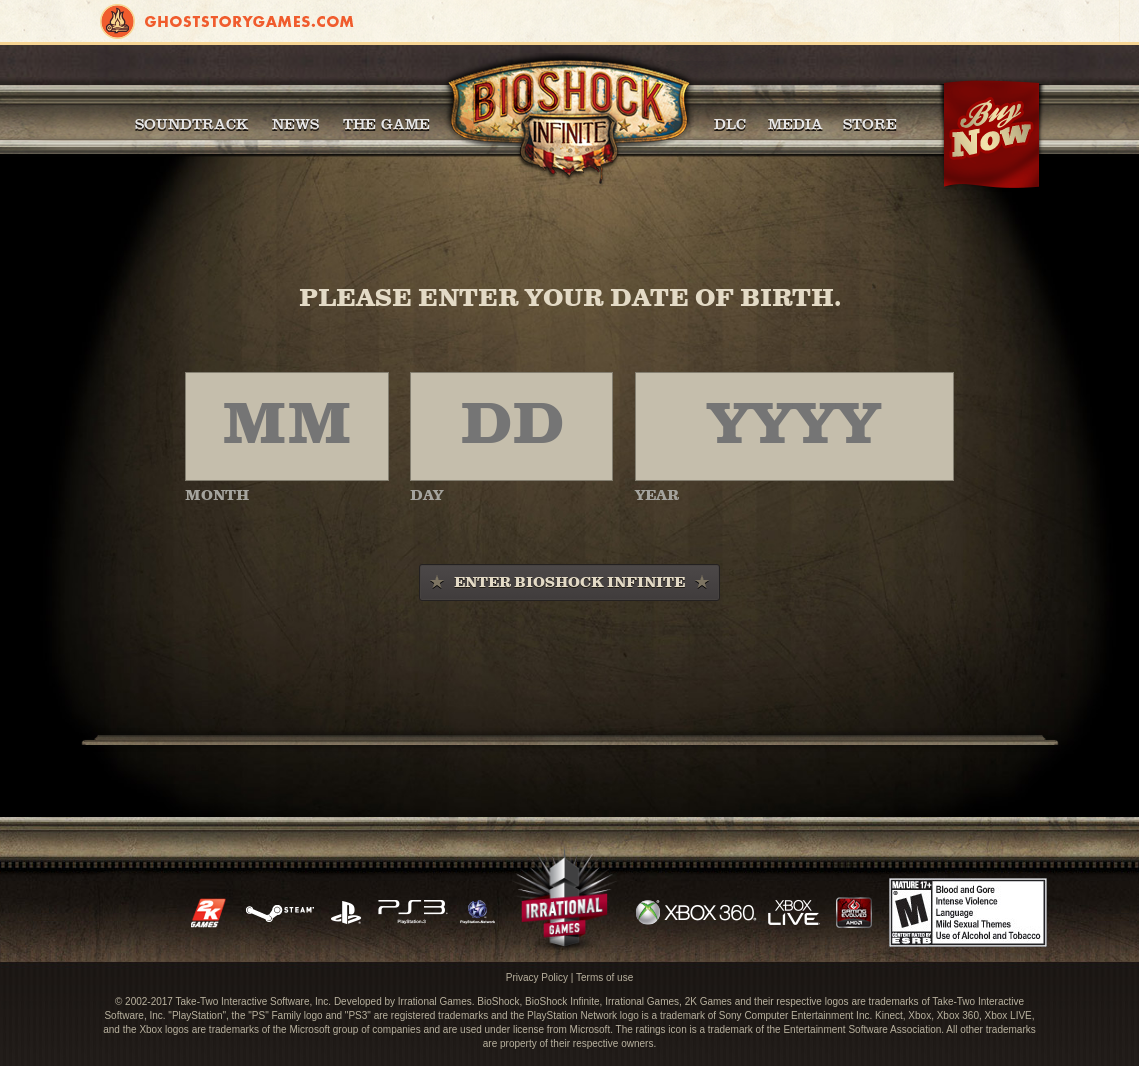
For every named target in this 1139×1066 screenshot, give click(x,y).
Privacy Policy (537, 977)
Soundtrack (191, 124)
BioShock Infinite (568, 120)
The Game (386, 124)
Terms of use (604, 977)
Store (870, 124)
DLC (730, 124)
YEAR (657, 496)
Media (795, 124)
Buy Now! (991, 135)
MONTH (217, 496)
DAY (426, 496)
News (295, 124)
